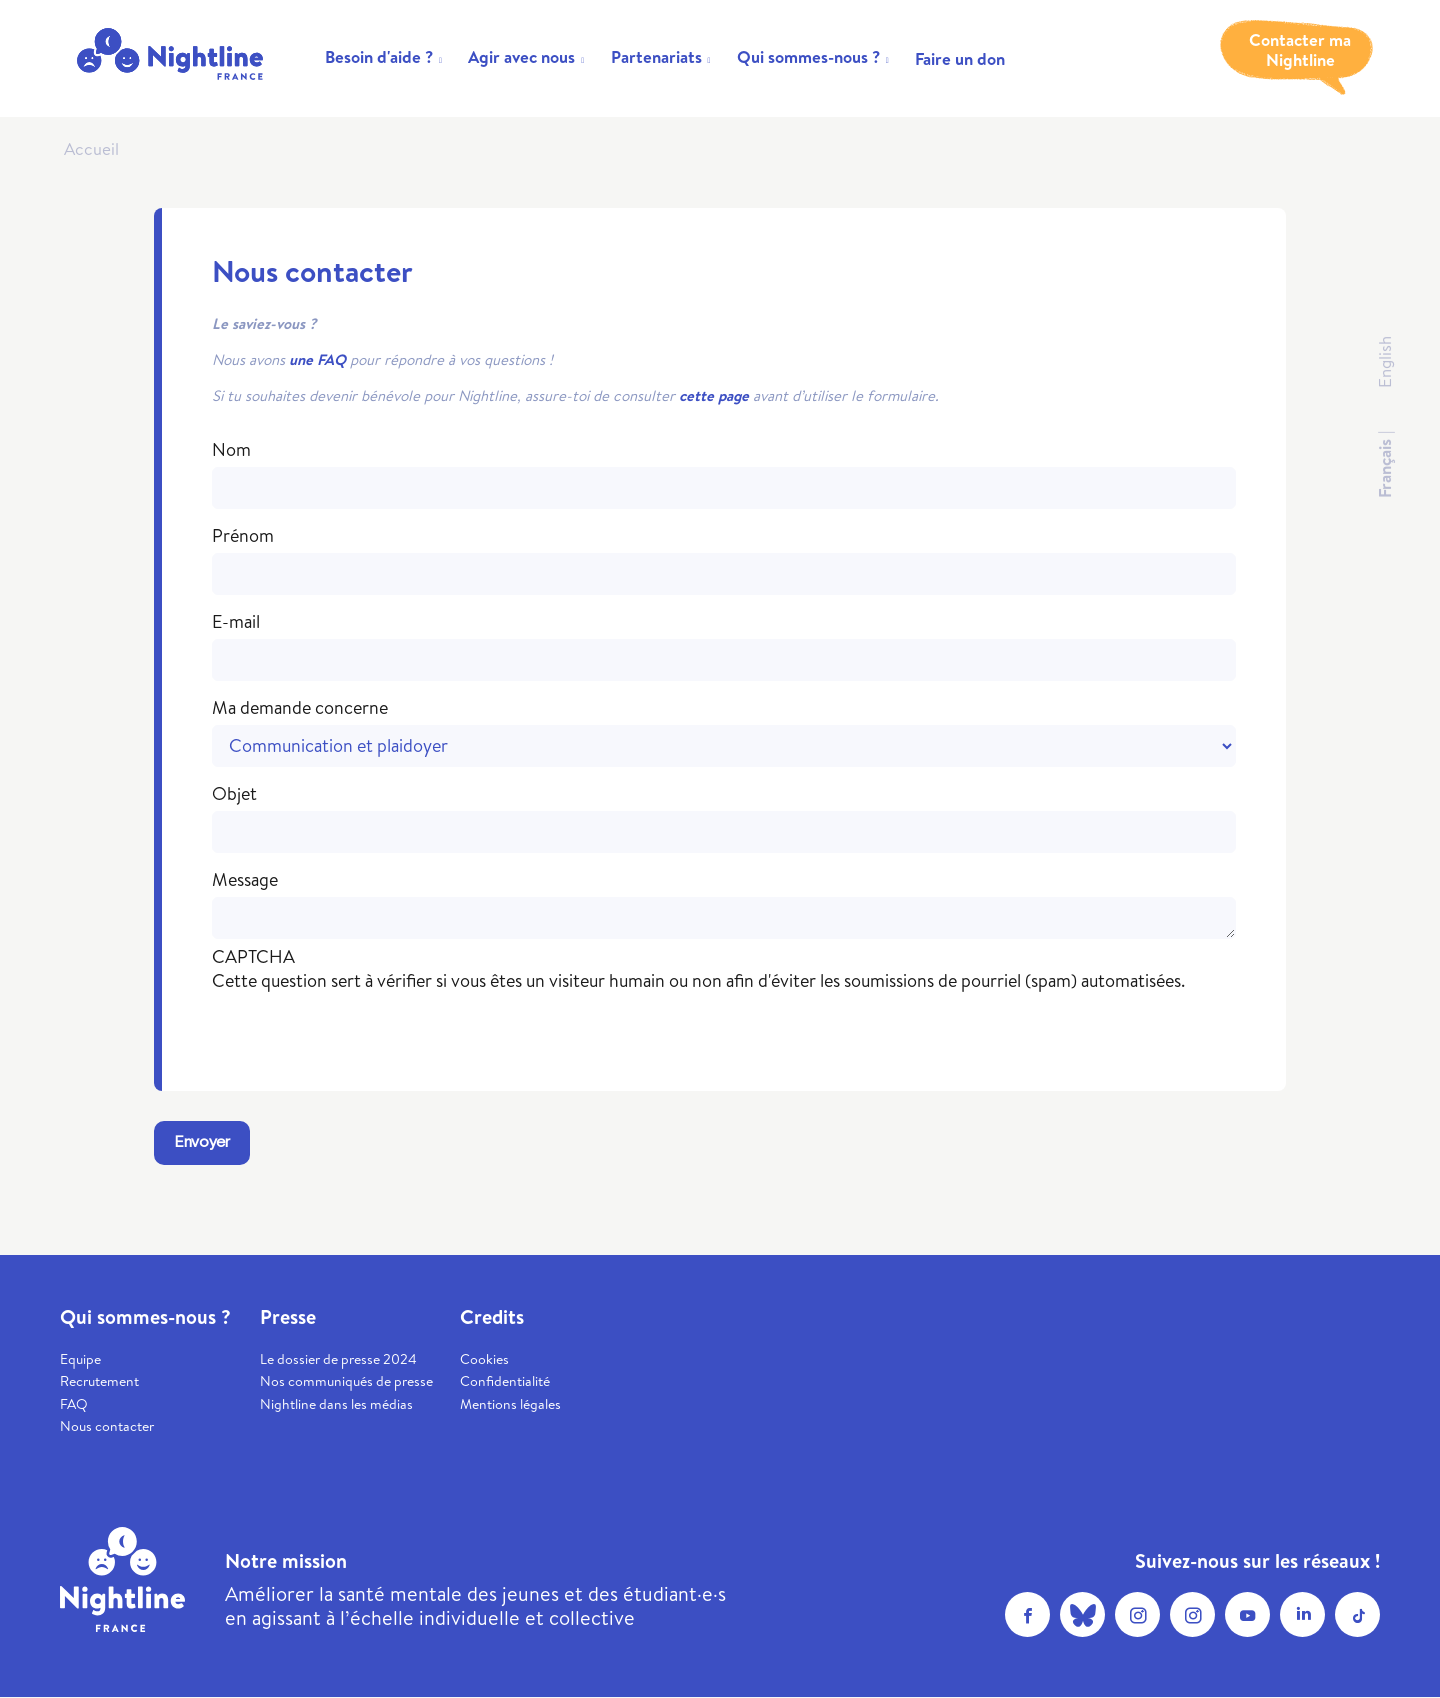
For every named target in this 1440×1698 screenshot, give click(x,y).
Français (1384, 468)
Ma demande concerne (300, 708)
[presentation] (364, 1032)
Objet (234, 794)
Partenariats (656, 56)
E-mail (236, 622)
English (1384, 362)
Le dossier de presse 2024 (338, 1359)
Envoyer (202, 1142)
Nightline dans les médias (336, 1404)
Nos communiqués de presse (346, 1381)
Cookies (484, 1359)
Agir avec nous (521, 56)
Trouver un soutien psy (1130, 50)
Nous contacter (107, 1426)
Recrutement (99, 1381)
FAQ (74, 1404)
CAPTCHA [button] (253, 957)
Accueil (91, 148)
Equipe (80, 1359)
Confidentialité (505, 1381)
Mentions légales (510, 1404)
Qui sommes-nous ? (808, 56)
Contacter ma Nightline (1300, 50)
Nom (231, 450)
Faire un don (960, 58)
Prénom (243, 536)
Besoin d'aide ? (379, 56)
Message (245, 880)
